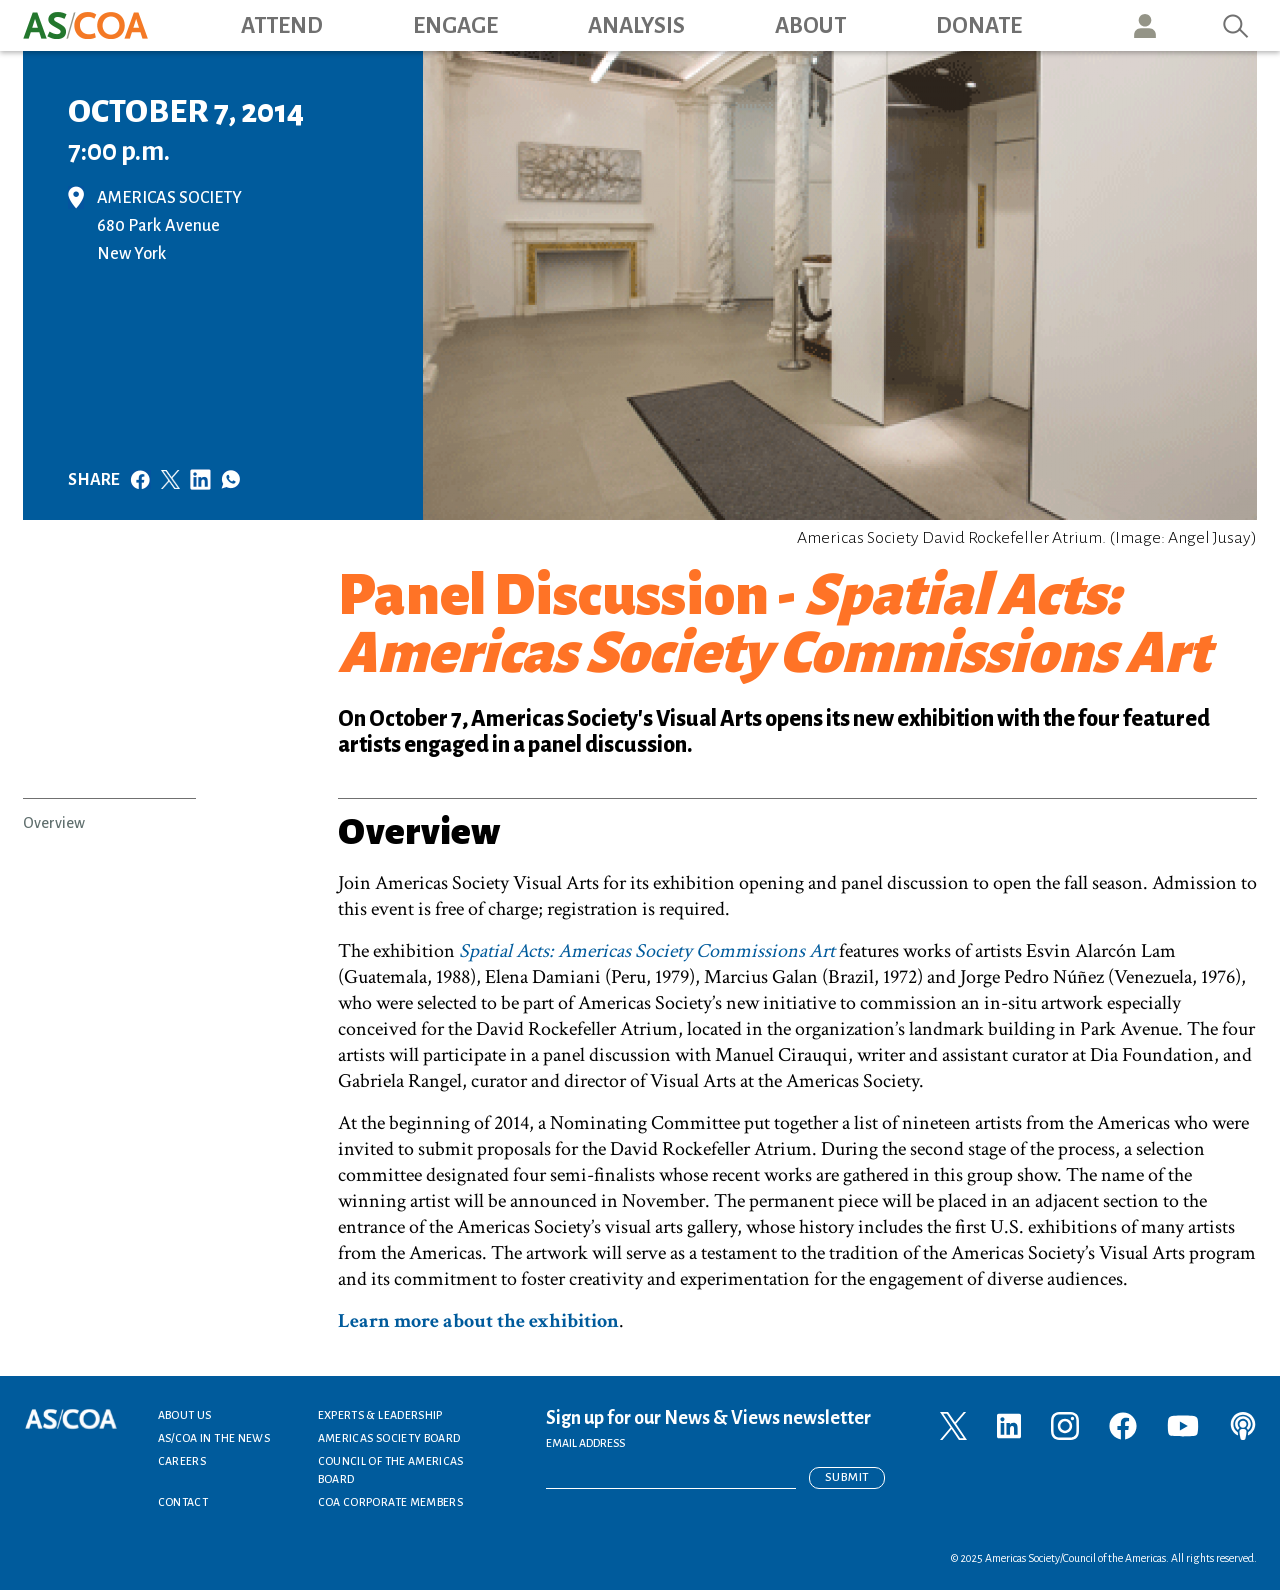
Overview (54, 823)
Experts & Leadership (380, 1415)
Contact (183, 1502)
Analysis (636, 26)
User (1145, 25)
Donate (979, 26)
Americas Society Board (389, 1438)
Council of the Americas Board (391, 1470)
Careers (182, 1461)
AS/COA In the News (214, 1438)
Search (1236, 25)
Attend (282, 26)
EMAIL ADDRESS (585, 1443)
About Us (185, 1415)
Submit (847, 1477)
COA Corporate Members (391, 1502)
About (810, 26)
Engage (455, 26)
